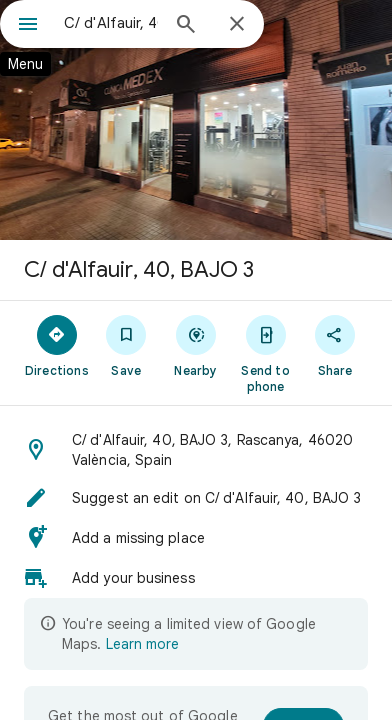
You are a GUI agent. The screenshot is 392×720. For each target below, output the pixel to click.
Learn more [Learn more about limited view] (142, 644)
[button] (196, 450)
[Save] (127, 345)
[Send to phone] (266, 353)
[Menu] (28, 26)
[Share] (335, 345)
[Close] (237, 25)
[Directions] (57, 345)
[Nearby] (196, 345)
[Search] (186, 26)
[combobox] (111, 23)
